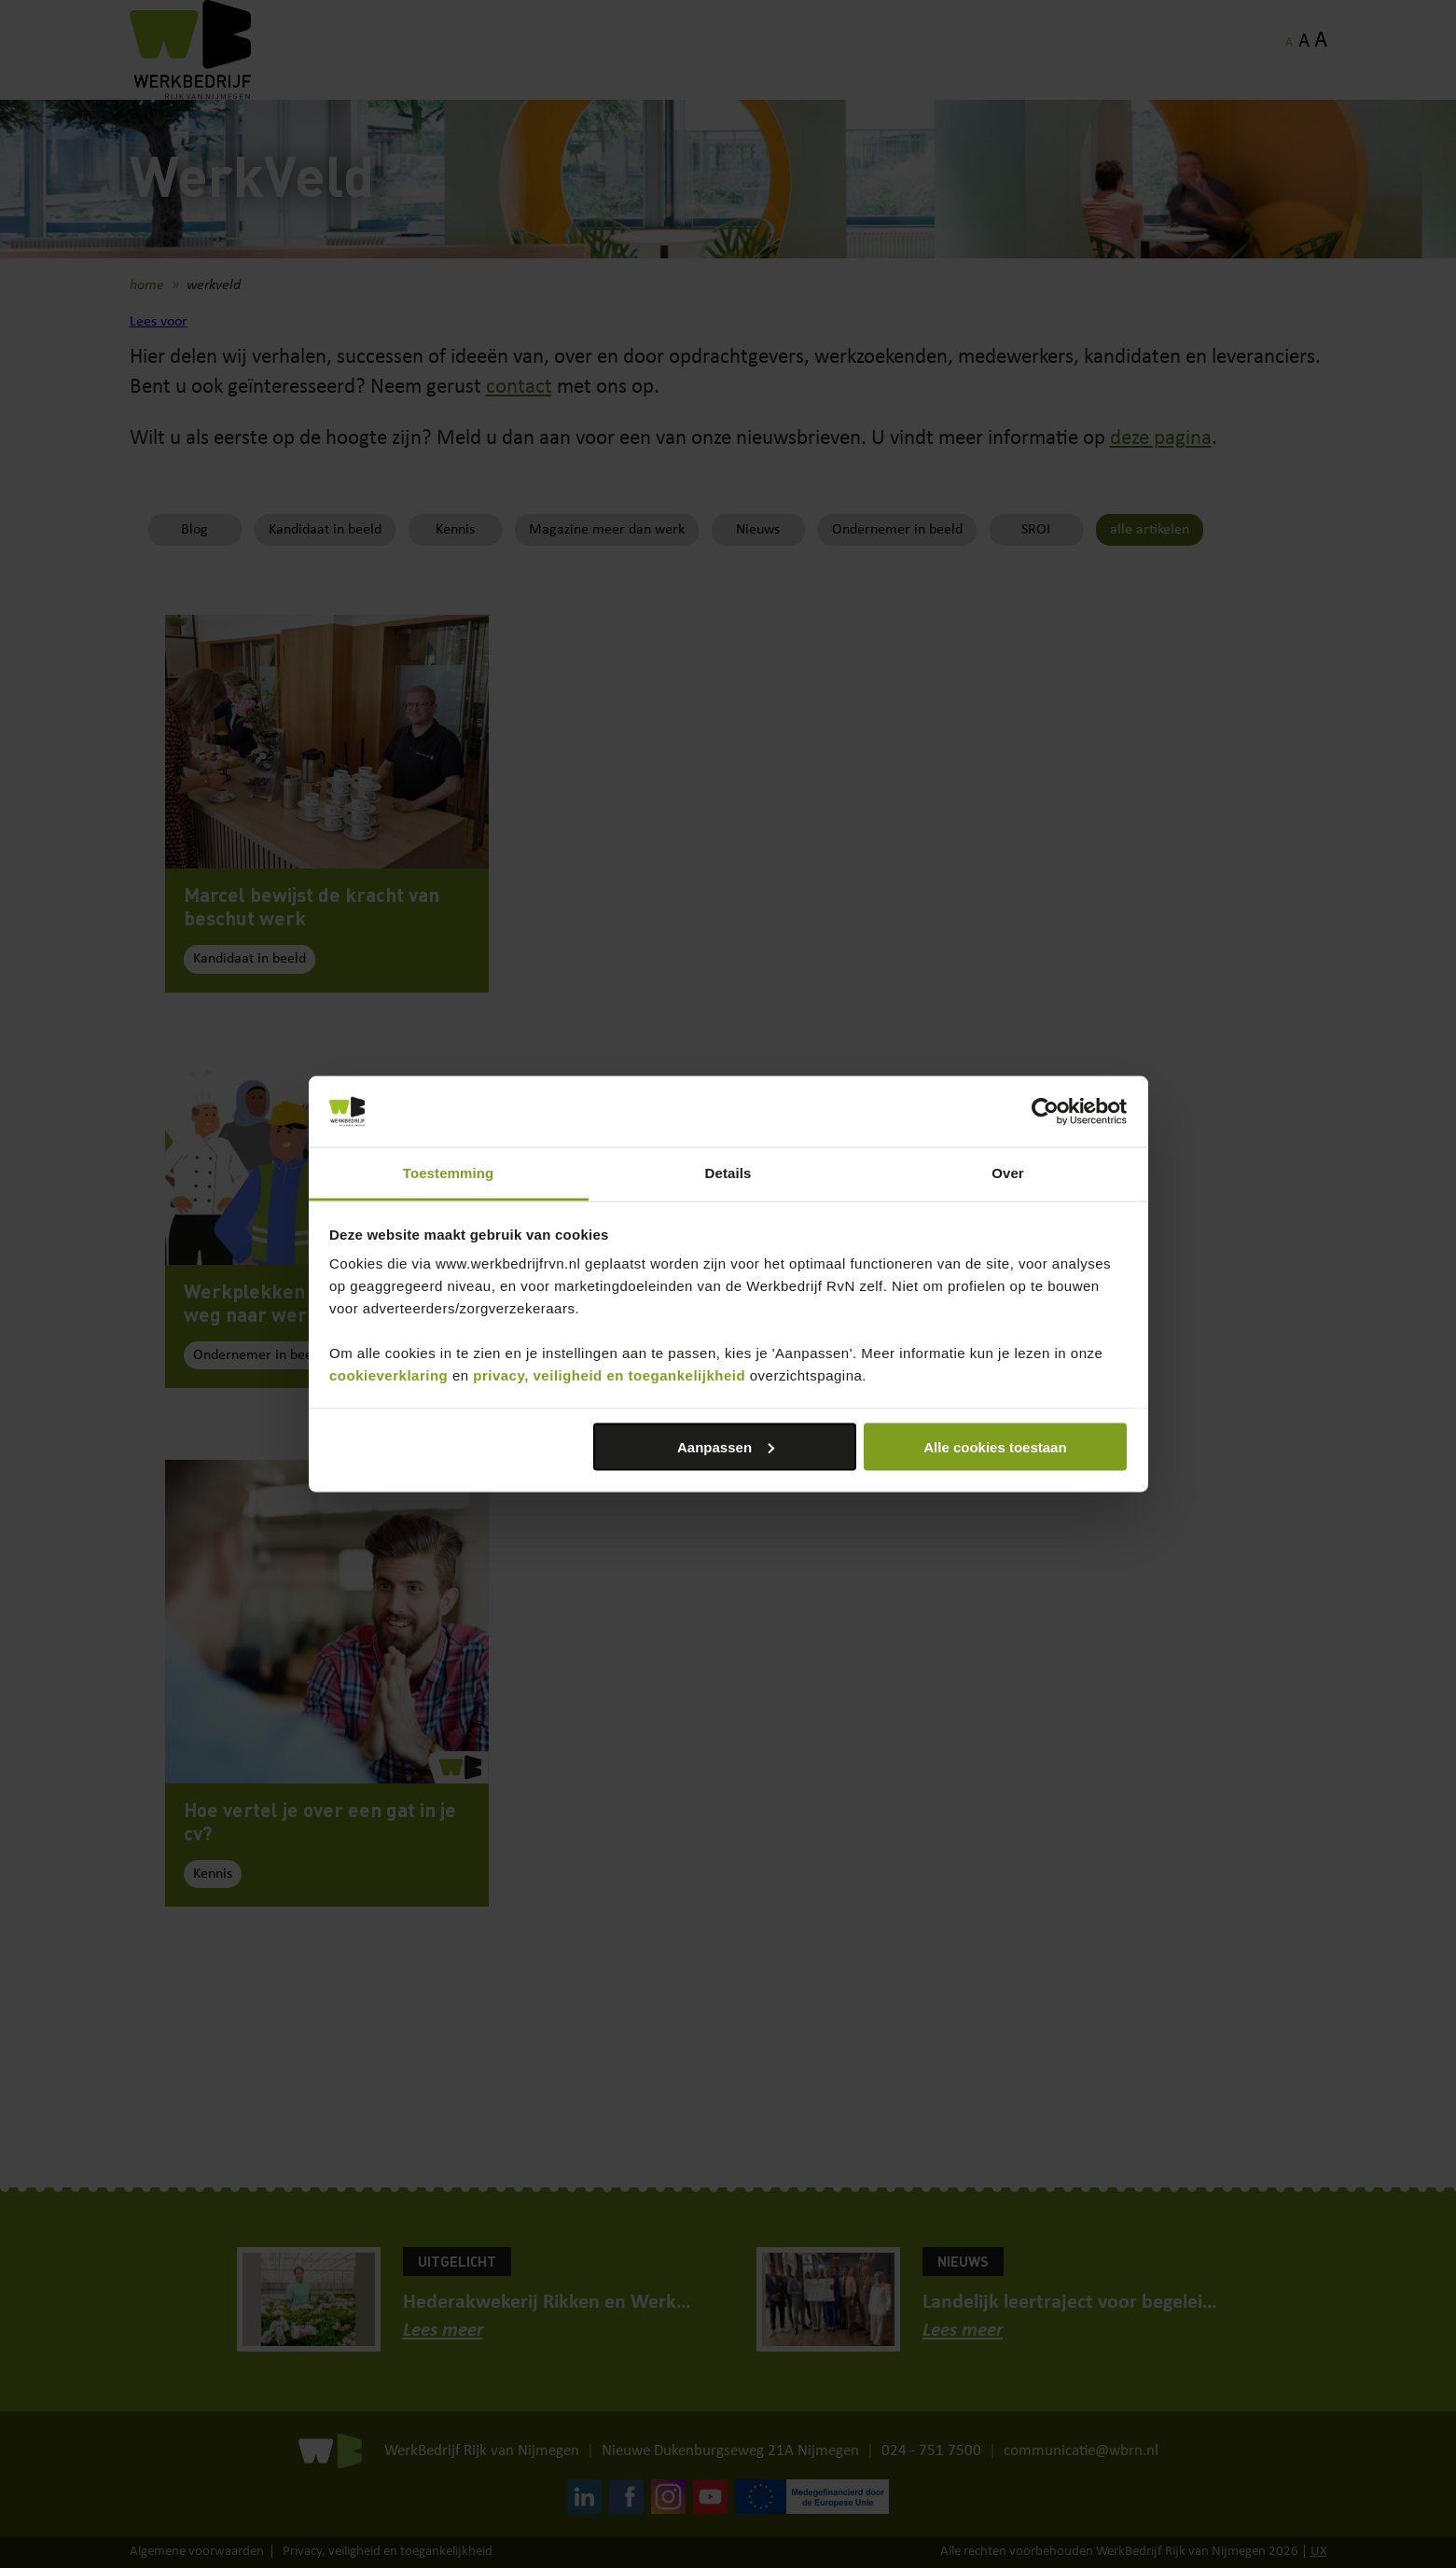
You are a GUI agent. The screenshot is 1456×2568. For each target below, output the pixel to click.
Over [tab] (1007, 1173)
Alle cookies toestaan (994, 1446)
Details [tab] (728, 1173)
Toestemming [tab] (448, 1173)
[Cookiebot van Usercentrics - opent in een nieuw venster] (1045, 1112)
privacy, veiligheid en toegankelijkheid (609, 1375)
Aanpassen (725, 1446)
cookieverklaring (388, 1375)
